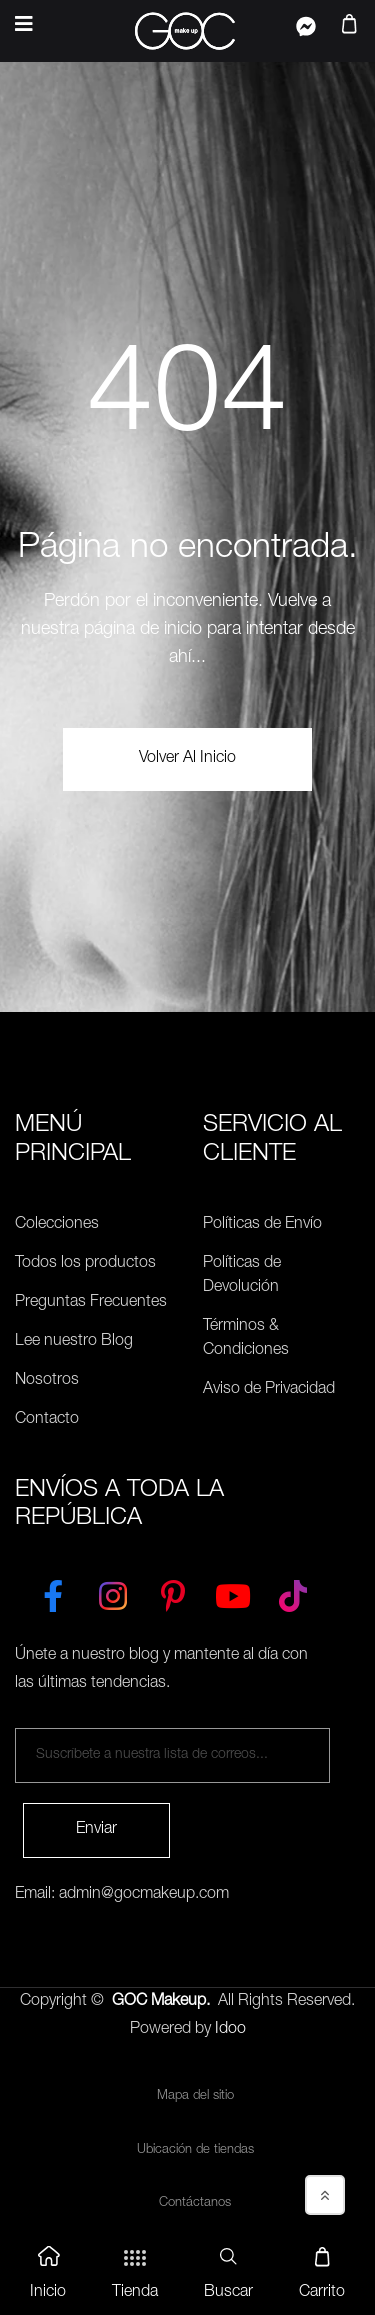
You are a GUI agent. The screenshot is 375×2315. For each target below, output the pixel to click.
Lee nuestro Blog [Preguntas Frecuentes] (74, 1342)
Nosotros (47, 1381)
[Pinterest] (173, 1592)
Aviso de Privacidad (269, 1390)
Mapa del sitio (195, 2096)
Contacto (47, 1420)
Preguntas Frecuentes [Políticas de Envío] (91, 1303)
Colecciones (57, 1225)
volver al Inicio (187, 759)
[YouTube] (233, 1592)
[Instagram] (113, 1592)
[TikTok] (293, 1592)
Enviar (96, 1830)
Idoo (230, 2030)
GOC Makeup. (161, 2002)
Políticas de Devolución (242, 1276)
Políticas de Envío (262, 1225)
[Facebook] (53, 1592)
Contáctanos (195, 2203)
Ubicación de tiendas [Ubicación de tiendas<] (195, 2150)
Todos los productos (85, 1264)
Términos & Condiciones (246, 1339)
